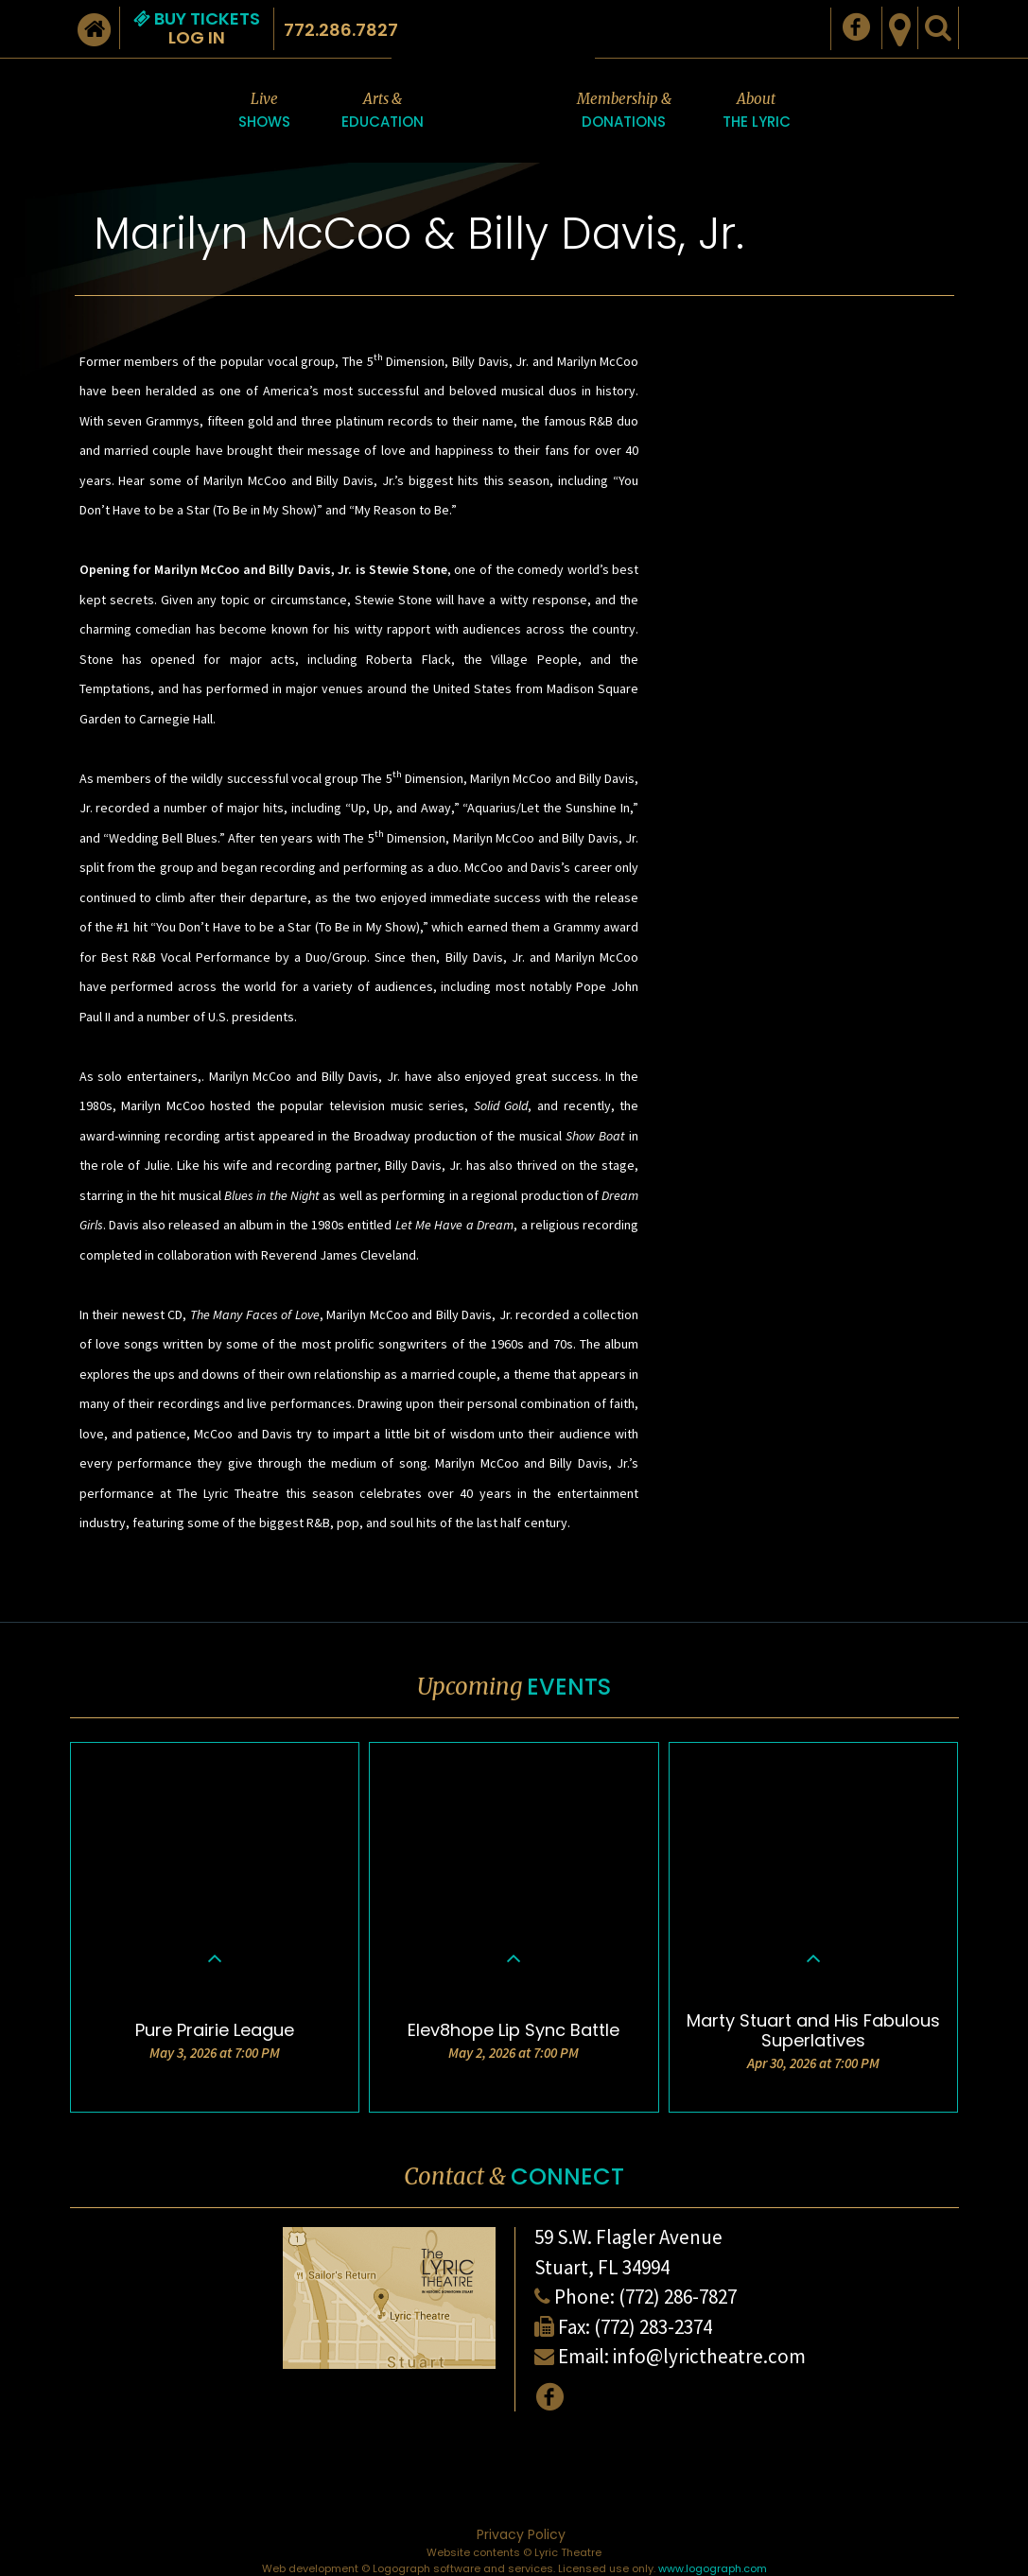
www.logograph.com (712, 2568)
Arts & (382, 111)
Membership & (624, 111)
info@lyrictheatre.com (709, 2356)
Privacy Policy (521, 2534)
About (757, 111)
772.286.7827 (341, 30)
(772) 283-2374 (653, 2327)
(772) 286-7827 (678, 2296)
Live (264, 111)
